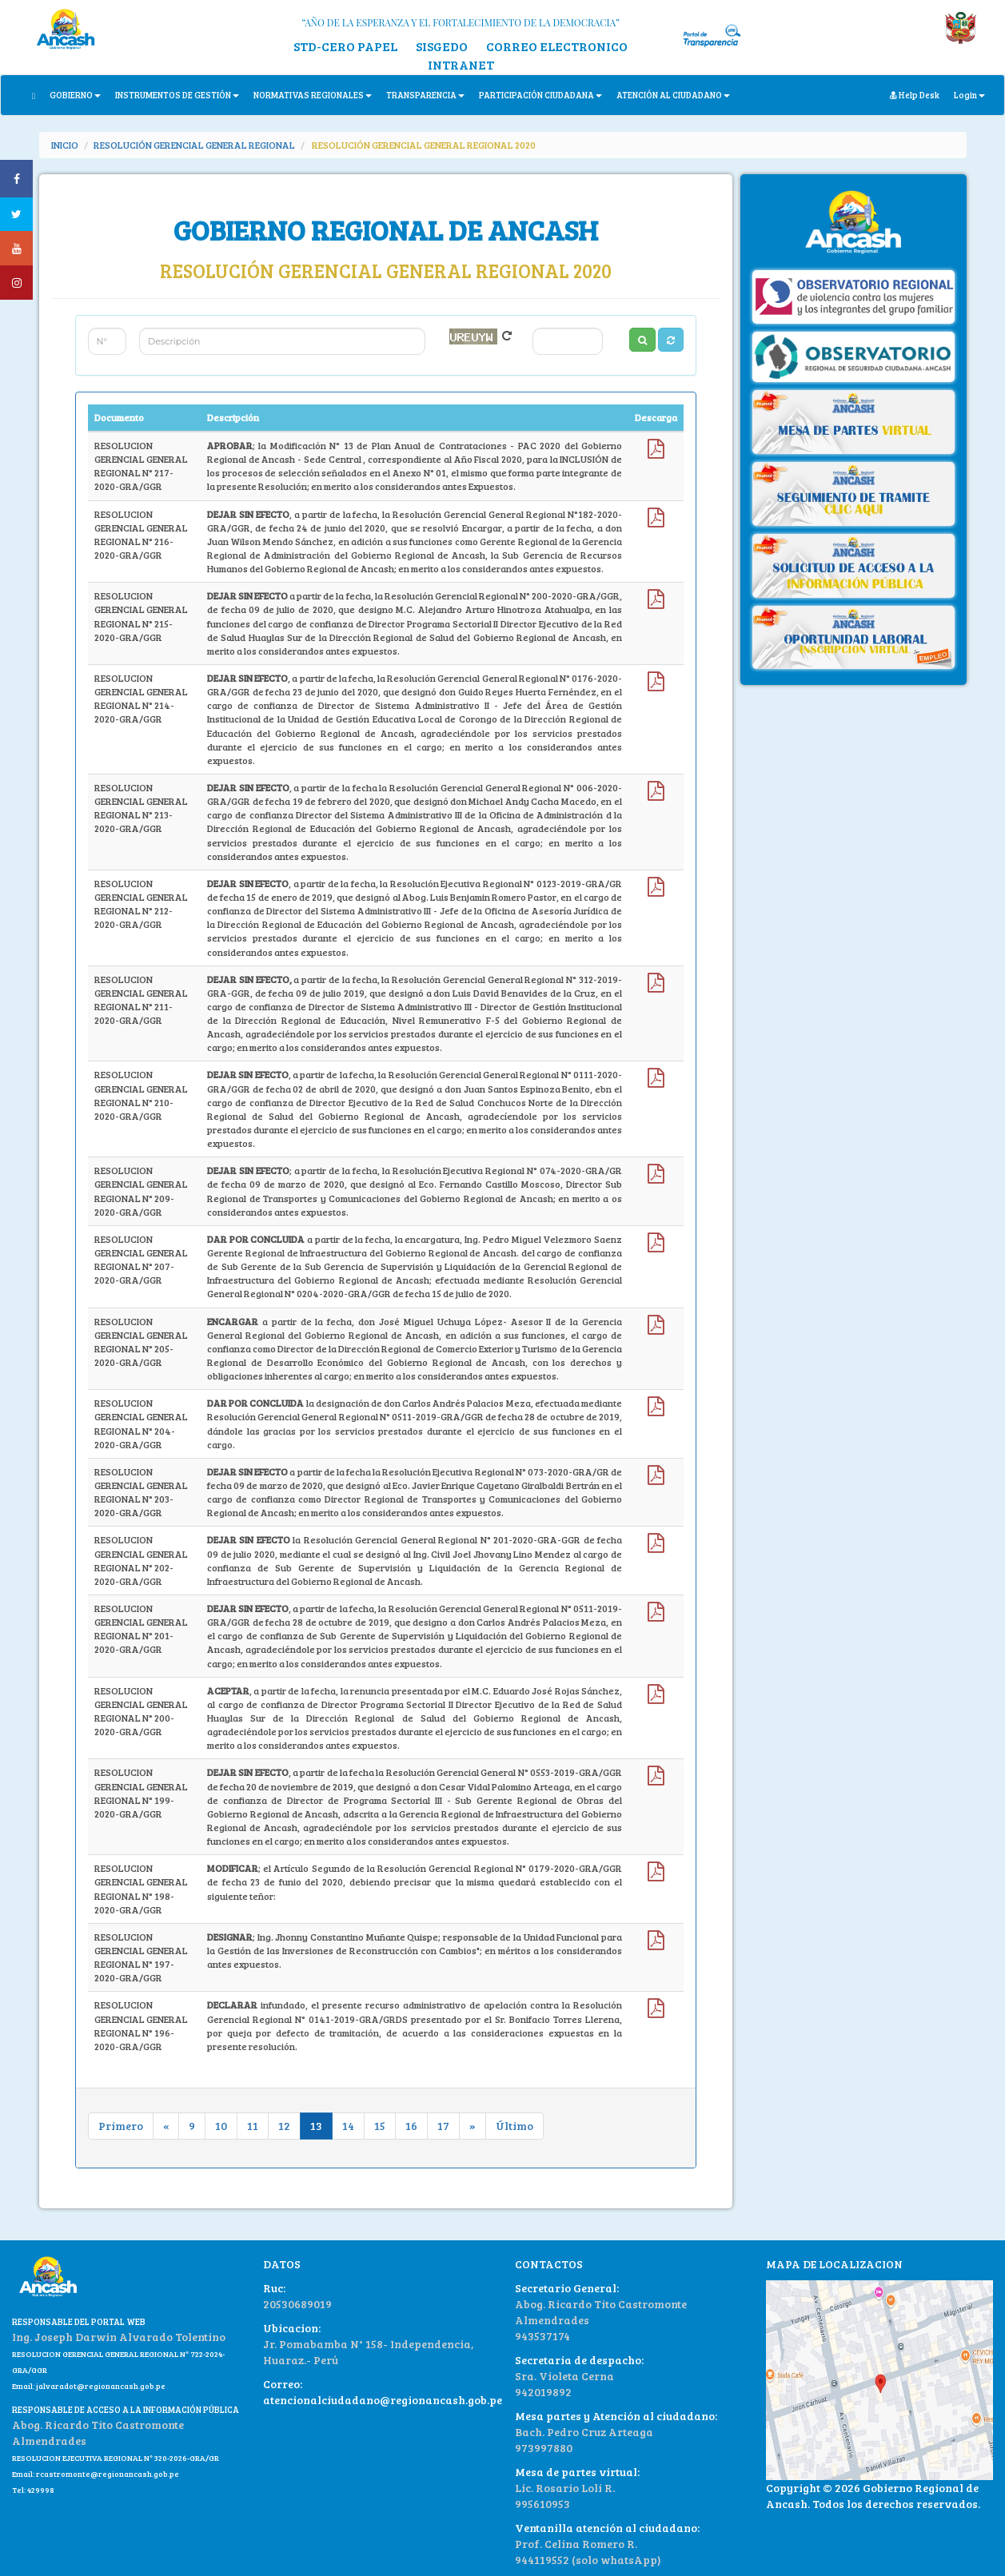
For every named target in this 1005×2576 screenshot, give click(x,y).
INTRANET (461, 64)
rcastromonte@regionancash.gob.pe (107, 2473)
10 (221, 2125)
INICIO (64, 144)
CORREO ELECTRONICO (557, 46)
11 (252, 2125)
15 (379, 2125)
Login (969, 95)
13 (316, 2125)
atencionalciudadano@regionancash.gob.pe (382, 2399)
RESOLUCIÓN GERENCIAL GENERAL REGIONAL (194, 144)
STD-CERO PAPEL (345, 46)
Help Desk (914, 95)
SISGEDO (442, 46)
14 (348, 2125)
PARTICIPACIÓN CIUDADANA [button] (540, 95)
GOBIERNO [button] (75, 95)
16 (411, 2125)
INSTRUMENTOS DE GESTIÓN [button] (177, 95)
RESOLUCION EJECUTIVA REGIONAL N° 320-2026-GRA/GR (115, 2457)
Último (514, 2125)
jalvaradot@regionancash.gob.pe (100, 2385)
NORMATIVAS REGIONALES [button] (312, 95)
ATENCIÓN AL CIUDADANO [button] (673, 95)
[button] (671, 340)
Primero (120, 2125)
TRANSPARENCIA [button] (425, 95)
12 (284, 2125)
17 (443, 2125)
